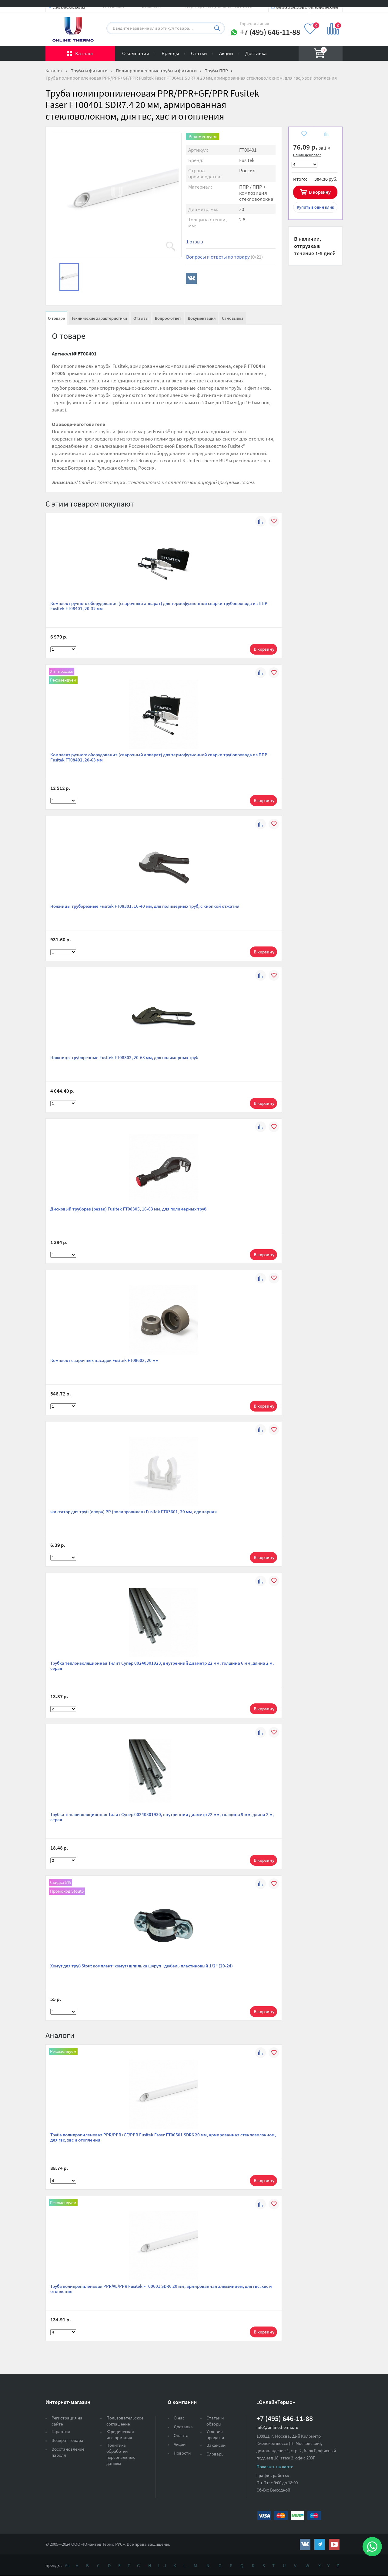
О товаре (56, 318)
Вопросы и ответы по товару (224, 256)
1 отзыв (194, 241)
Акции (226, 53)
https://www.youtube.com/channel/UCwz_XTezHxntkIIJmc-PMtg (334, 2544)
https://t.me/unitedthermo (319, 2544)
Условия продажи (215, 2434)
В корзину (320, 192)
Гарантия (61, 2431)
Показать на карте (274, 2466)
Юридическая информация (120, 2434)
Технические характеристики (99, 318)
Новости (182, 2453)
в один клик (315, 207)
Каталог (84, 53)
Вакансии (216, 2445)
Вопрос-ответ (168, 318)
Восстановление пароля (68, 2452)
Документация (202, 318)
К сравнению (326, 134)
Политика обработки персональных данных (120, 2454)
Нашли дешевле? (307, 155)
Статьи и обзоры (215, 2421)
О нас (179, 2418)
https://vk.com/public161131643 (305, 2544)
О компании (135, 53)
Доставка (256, 53)
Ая (67, 2565)
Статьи (199, 53)
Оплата (181, 2435)
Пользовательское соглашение (124, 2421)
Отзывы (141, 318)
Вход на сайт (328, 10)
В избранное (303, 134)
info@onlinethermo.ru (277, 2427)
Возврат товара (67, 2440)
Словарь (214, 2454)
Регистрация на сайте (67, 2421)
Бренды (170, 53)
